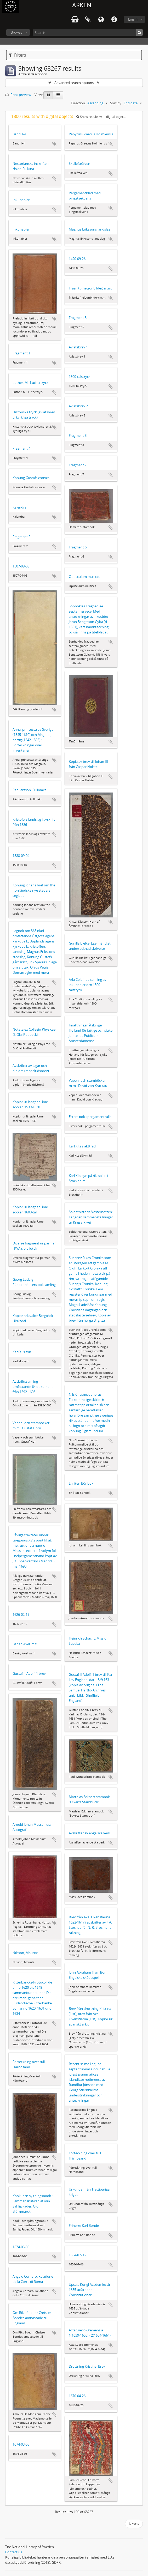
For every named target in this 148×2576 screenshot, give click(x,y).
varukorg (74, 19)
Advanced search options (74, 82)
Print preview (18, 94)
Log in (133, 19)
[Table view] (58, 95)
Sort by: (116, 103)
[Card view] (48, 95)
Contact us (13, 2552)
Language (100, 19)
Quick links (114, 19)
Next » (134, 2523)
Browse (16, 32)
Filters (17, 55)
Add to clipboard (54, 144)
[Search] (88, 32)
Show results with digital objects (101, 116)
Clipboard (87, 19)
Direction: (78, 103)
